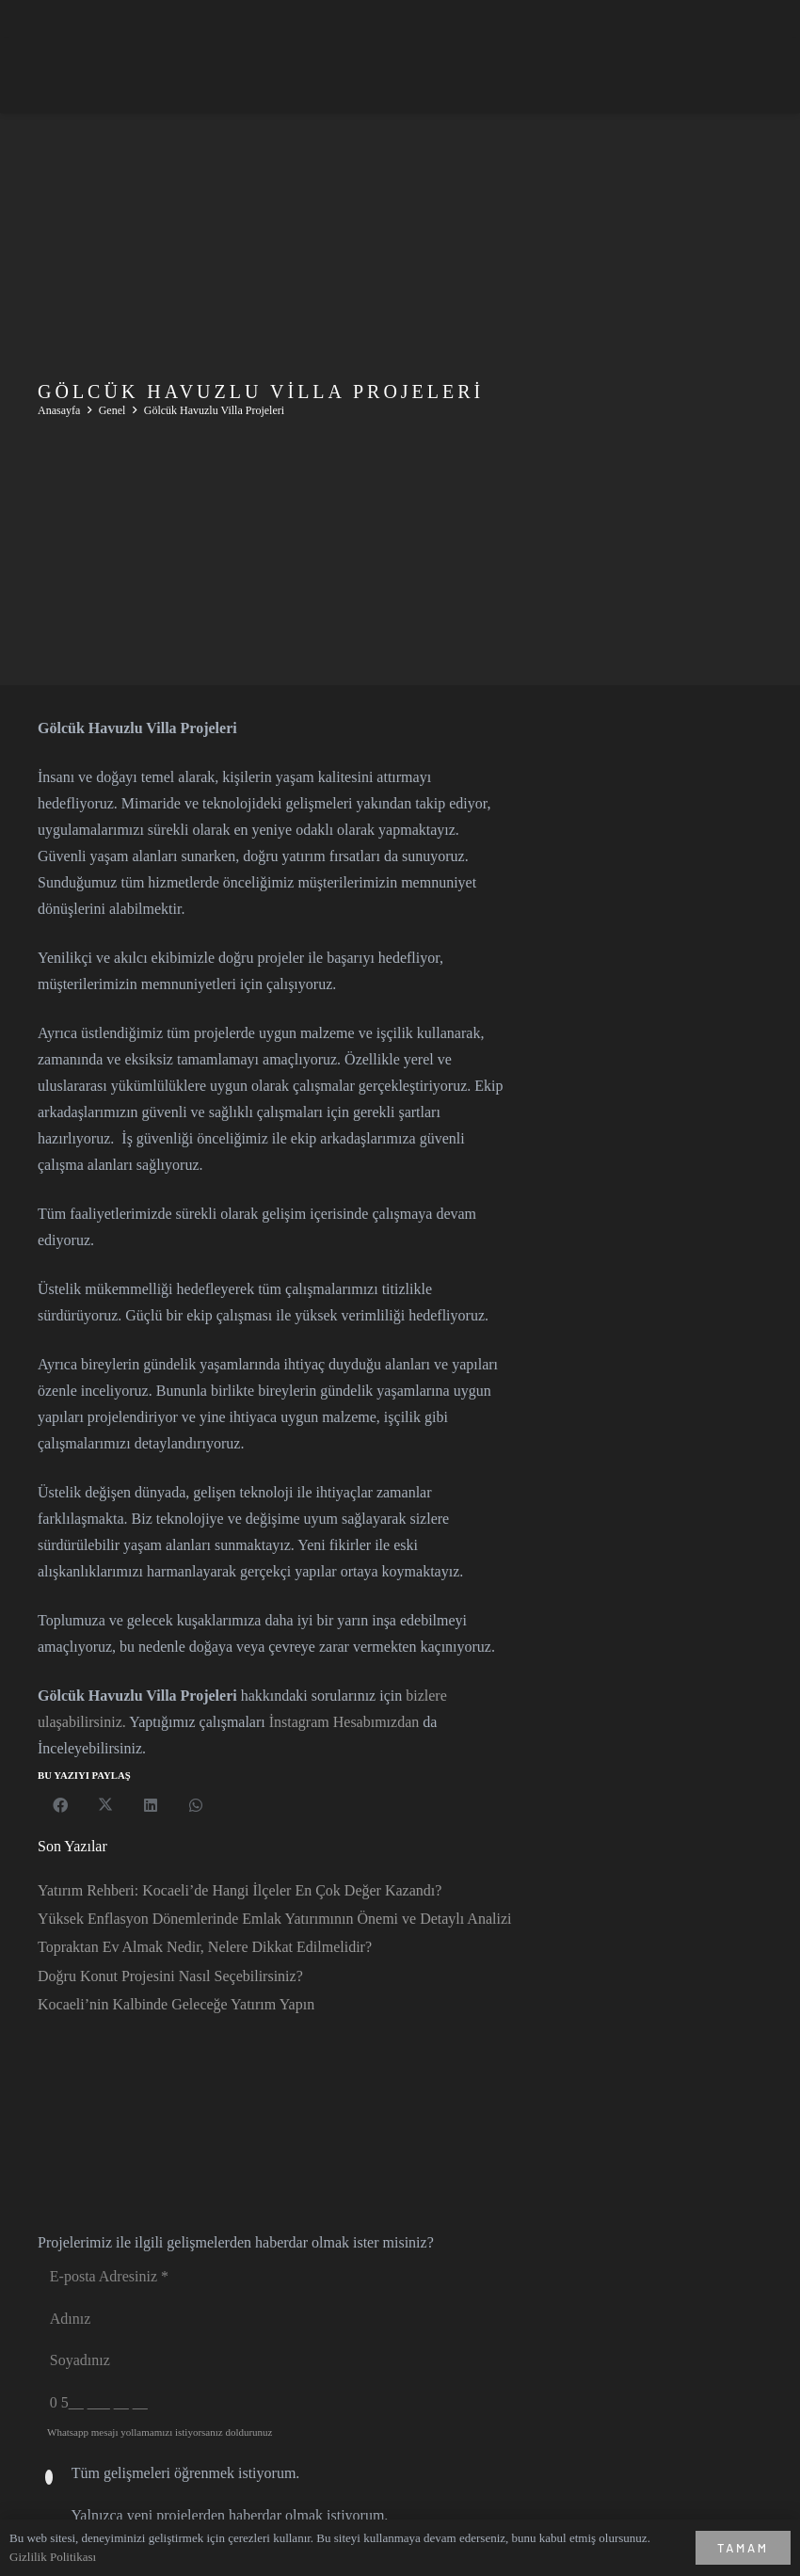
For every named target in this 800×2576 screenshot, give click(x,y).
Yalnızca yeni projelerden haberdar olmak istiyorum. (229, 2515)
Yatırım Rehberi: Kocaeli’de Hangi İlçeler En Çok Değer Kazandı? (239, 1890)
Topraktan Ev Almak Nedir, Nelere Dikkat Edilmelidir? (205, 1947)
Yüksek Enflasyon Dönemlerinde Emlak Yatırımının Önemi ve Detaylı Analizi (274, 1919)
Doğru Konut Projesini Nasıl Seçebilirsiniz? (170, 1976)
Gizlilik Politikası (52, 2557)
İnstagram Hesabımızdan (344, 1722)
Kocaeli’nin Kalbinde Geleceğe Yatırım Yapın (176, 2004)
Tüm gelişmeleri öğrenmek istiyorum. (186, 2473)
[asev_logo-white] (98, 75)
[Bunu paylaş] (60, 1805)
